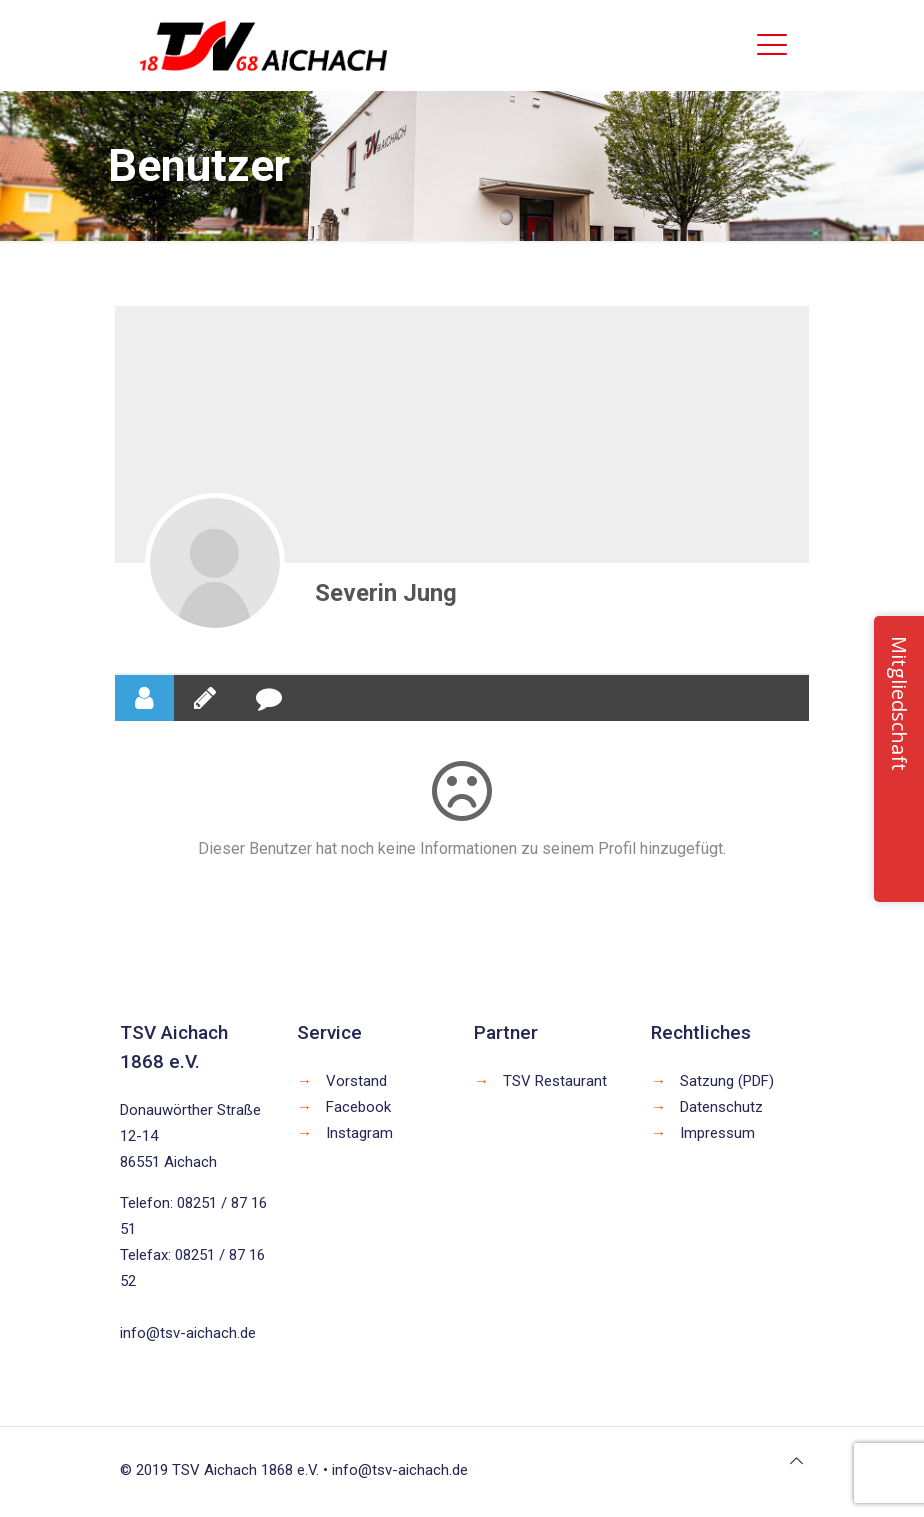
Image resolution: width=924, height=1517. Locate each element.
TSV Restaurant (555, 1081)
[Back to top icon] (796, 1461)
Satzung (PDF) (727, 1081)
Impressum (717, 1133)
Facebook (358, 1107)
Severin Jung (386, 593)
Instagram (359, 1133)
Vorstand (356, 1081)
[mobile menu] (772, 45)
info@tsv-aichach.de (188, 1333)
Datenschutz (721, 1107)
